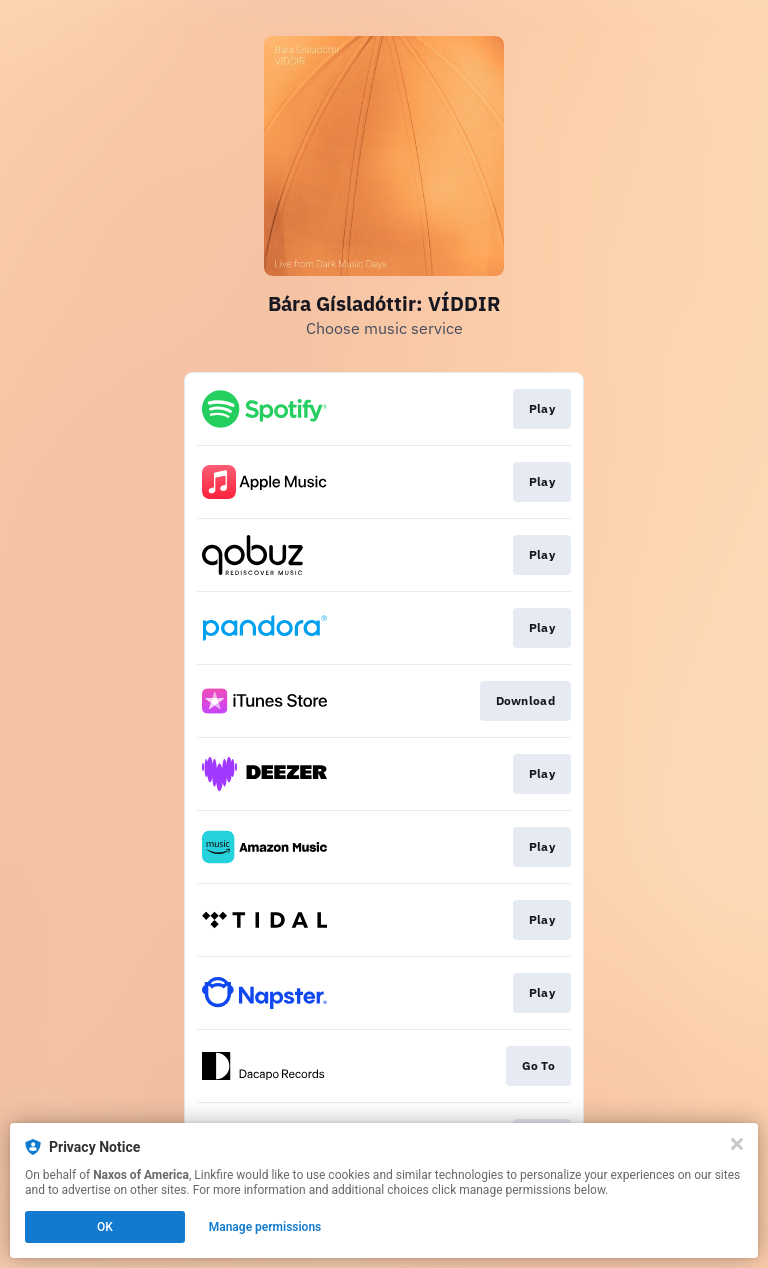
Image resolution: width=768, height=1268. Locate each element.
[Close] (737, 1144)
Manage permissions (265, 1227)
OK (105, 1227)
